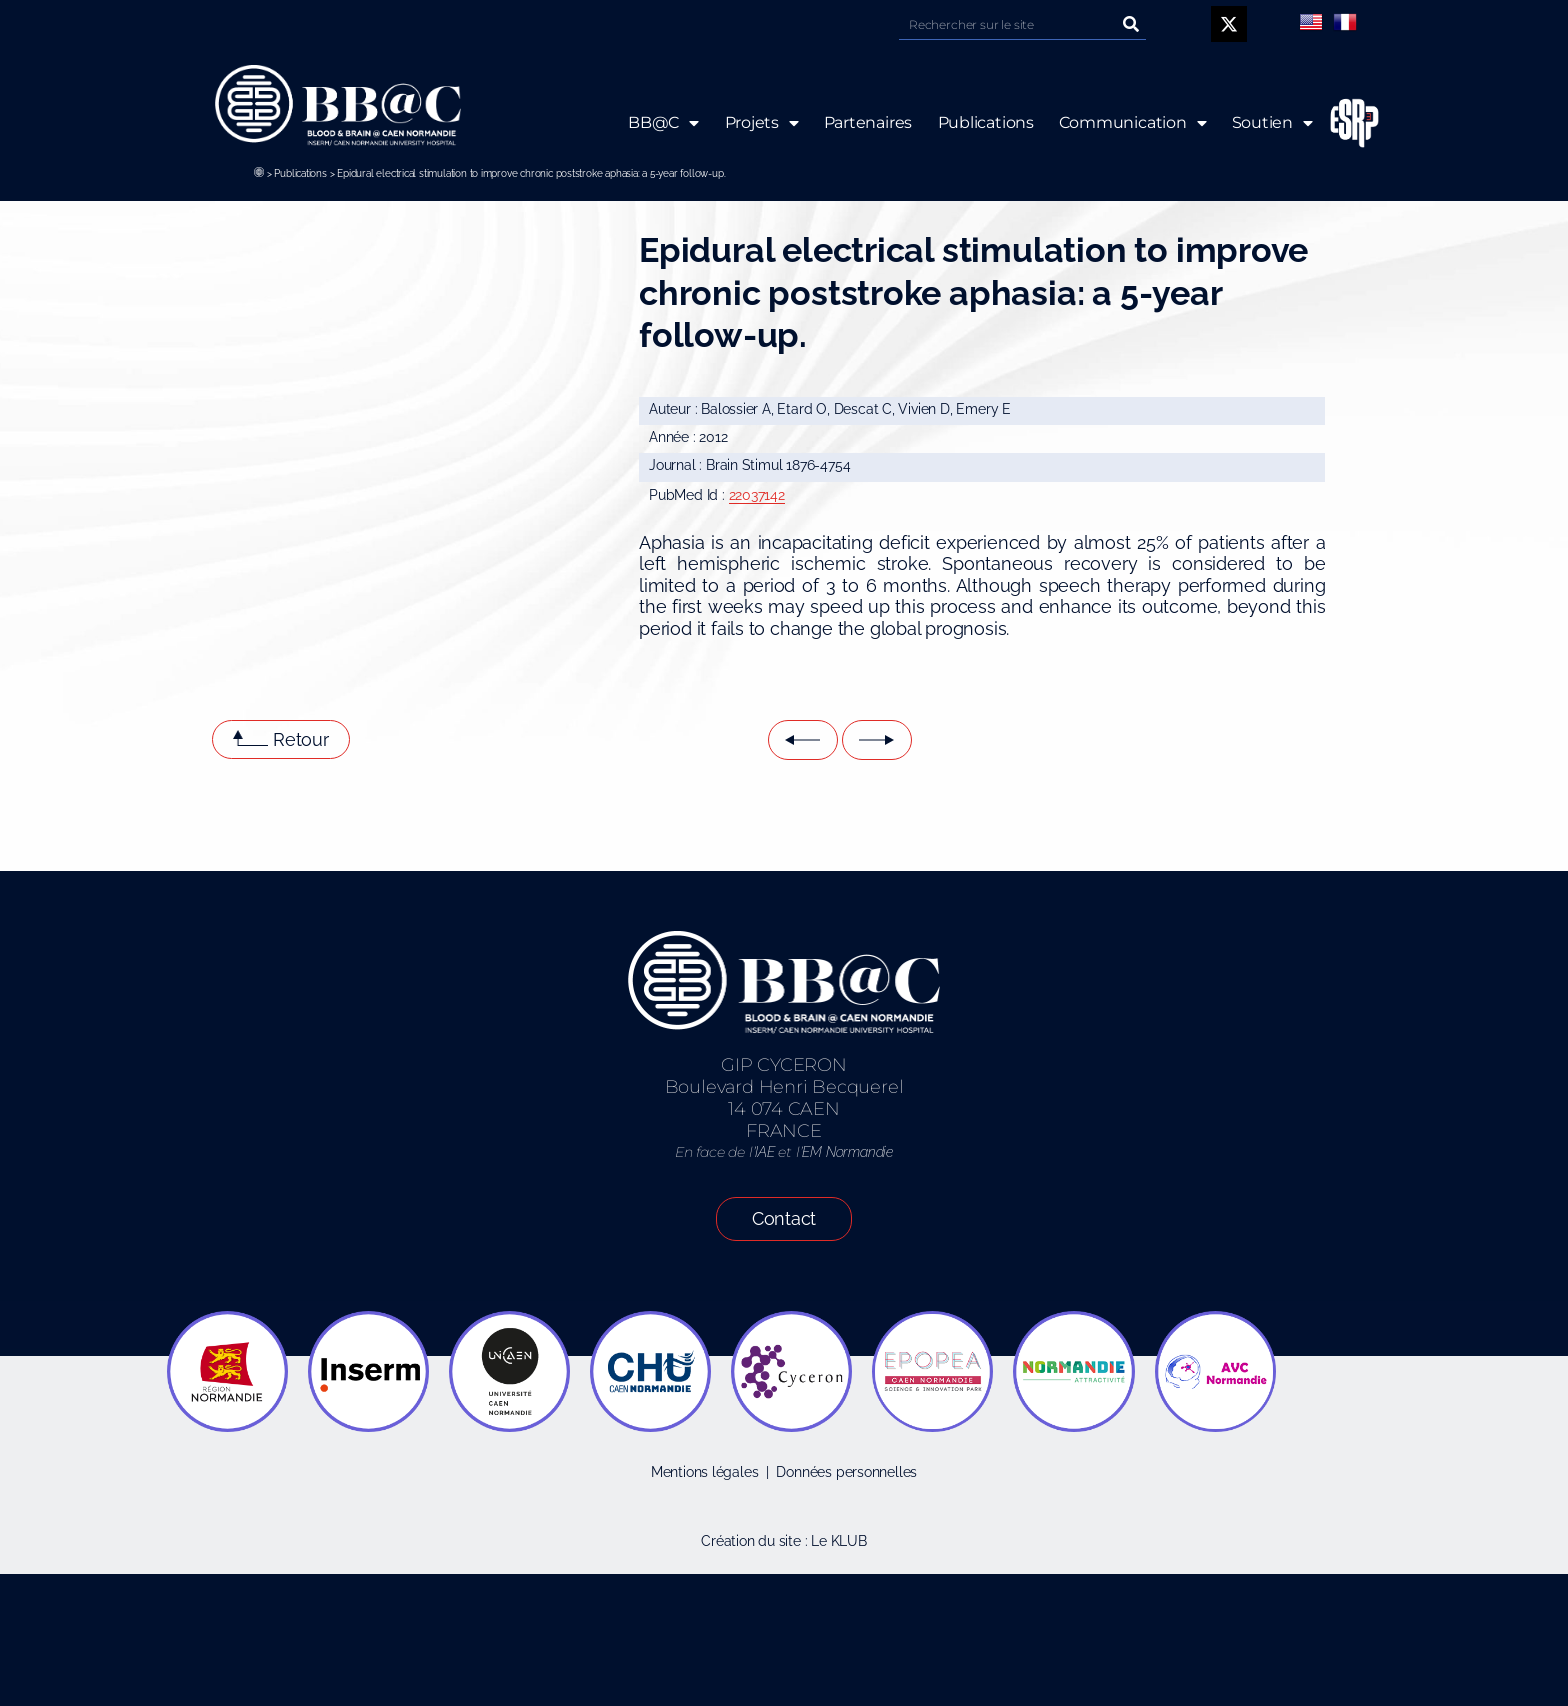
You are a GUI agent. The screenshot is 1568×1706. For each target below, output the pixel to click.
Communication (1133, 123)
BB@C (663, 123)
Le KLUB (839, 1541)
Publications (300, 173)
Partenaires (867, 122)
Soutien (1272, 123)
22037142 (757, 495)
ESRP (1339, 123)
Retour (301, 739)
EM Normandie (847, 1152)
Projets (761, 123)
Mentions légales (705, 1472)
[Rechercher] (1131, 24)
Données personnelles (846, 1472)
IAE (764, 1152)
